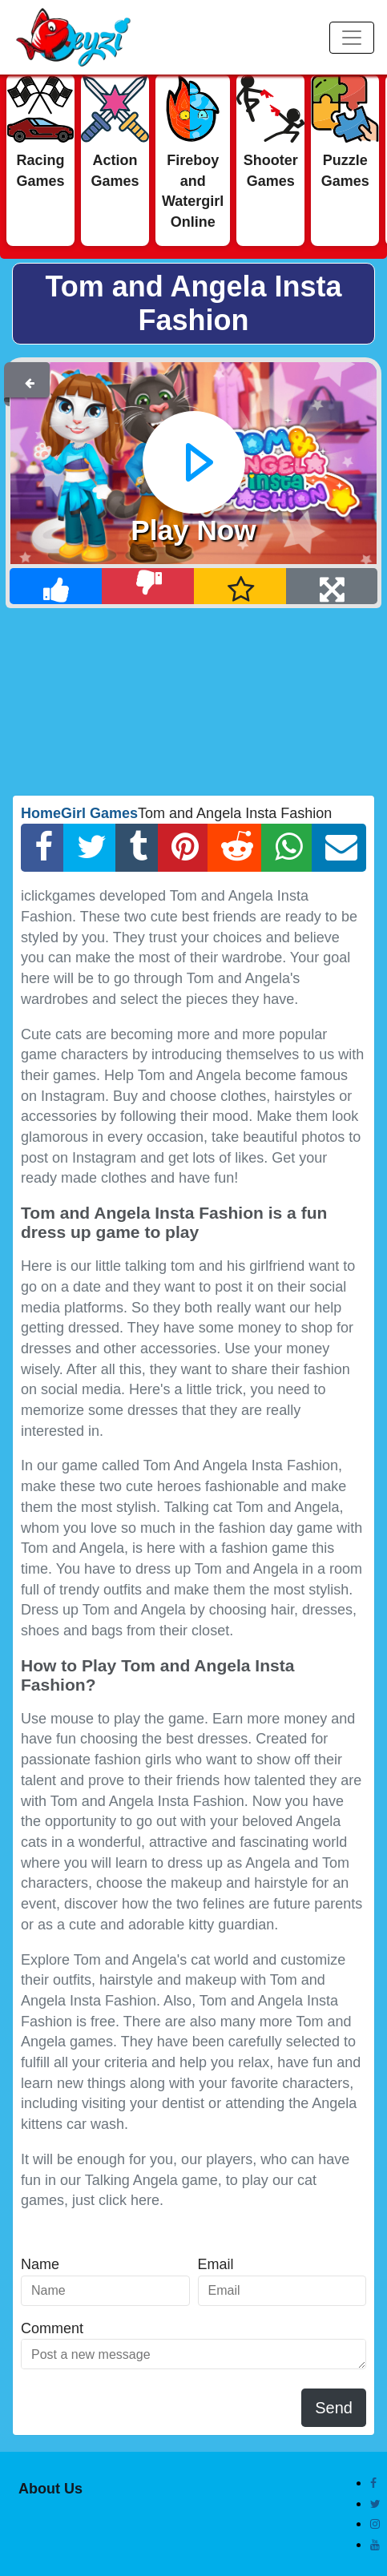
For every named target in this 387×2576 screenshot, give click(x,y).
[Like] (56, 586)
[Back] (30, 379)
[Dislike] (148, 586)
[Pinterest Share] (183, 848)
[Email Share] (339, 848)
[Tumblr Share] (137, 848)
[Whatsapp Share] (286, 848)
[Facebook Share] (42, 848)
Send (334, 2408)
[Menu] (351, 38)
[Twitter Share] (89, 848)
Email (216, 2264)
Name (40, 2264)
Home (41, 813)
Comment (52, 2328)
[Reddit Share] (235, 848)
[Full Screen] (331, 586)
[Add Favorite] (240, 586)
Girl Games (99, 813)
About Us (50, 2489)
